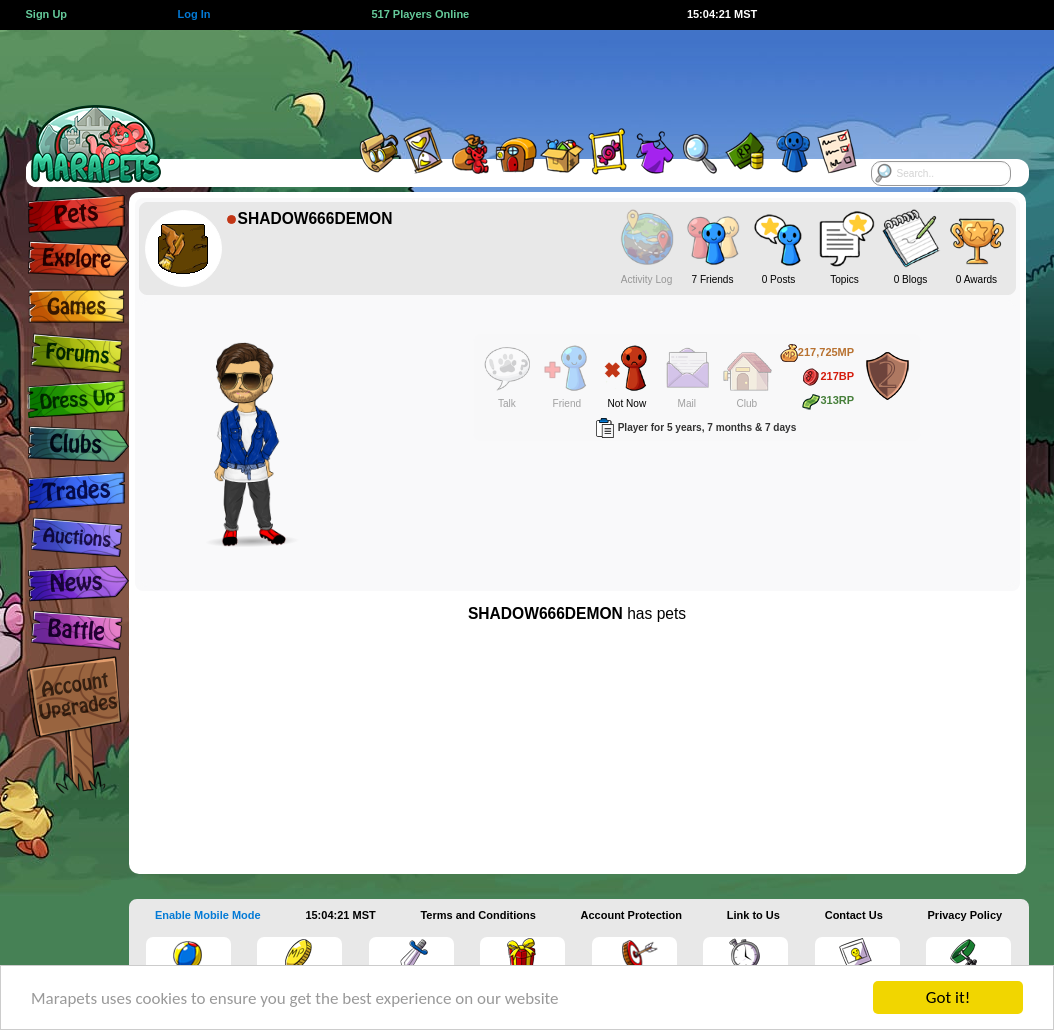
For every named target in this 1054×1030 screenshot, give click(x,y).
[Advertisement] (505, 75)
